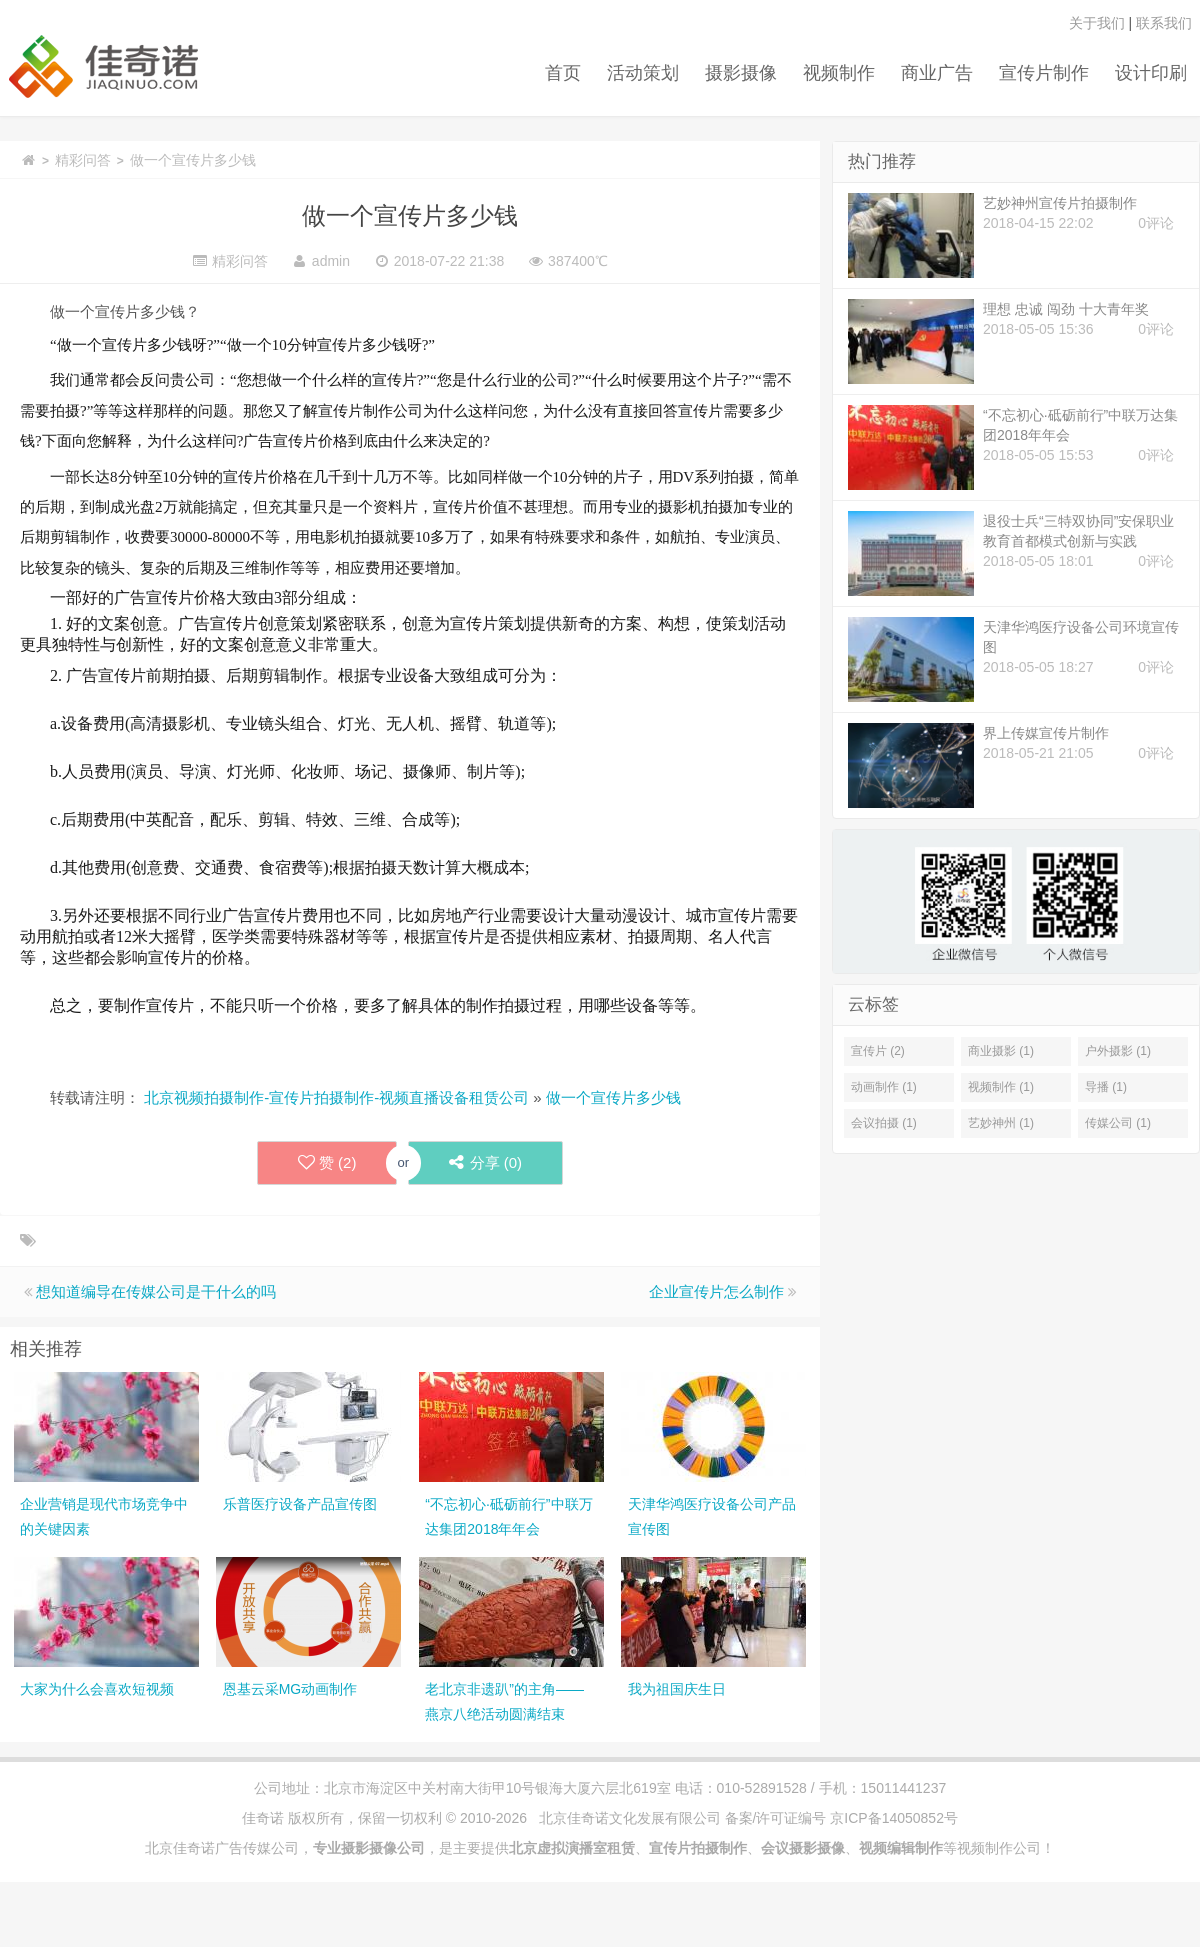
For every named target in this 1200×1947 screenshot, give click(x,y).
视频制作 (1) (1001, 1087)
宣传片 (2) (878, 1051)
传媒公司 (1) (1118, 1123)
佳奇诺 (263, 1818)
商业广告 (937, 73)
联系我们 (1164, 23)
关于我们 (1097, 23)
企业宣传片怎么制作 (716, 1291)
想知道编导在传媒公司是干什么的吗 (156, 1291)
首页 (563, 73)
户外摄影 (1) (1118, 1051)
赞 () (327, 1163)
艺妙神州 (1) (1001, 1123)
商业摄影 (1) (1001, 1051)
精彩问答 (83, 160)
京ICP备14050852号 (894, 1818)
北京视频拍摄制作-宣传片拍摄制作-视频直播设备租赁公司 (336, 1097)
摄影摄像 (741, 73)
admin (331, 261)
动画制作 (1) (884, 1087)
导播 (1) (1106, 1087)
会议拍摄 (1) (884, 1123)
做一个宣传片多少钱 (410, 215)
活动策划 (643, 73)
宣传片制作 (1044, 73)
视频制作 (839, 73)
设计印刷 (1151, 73)
